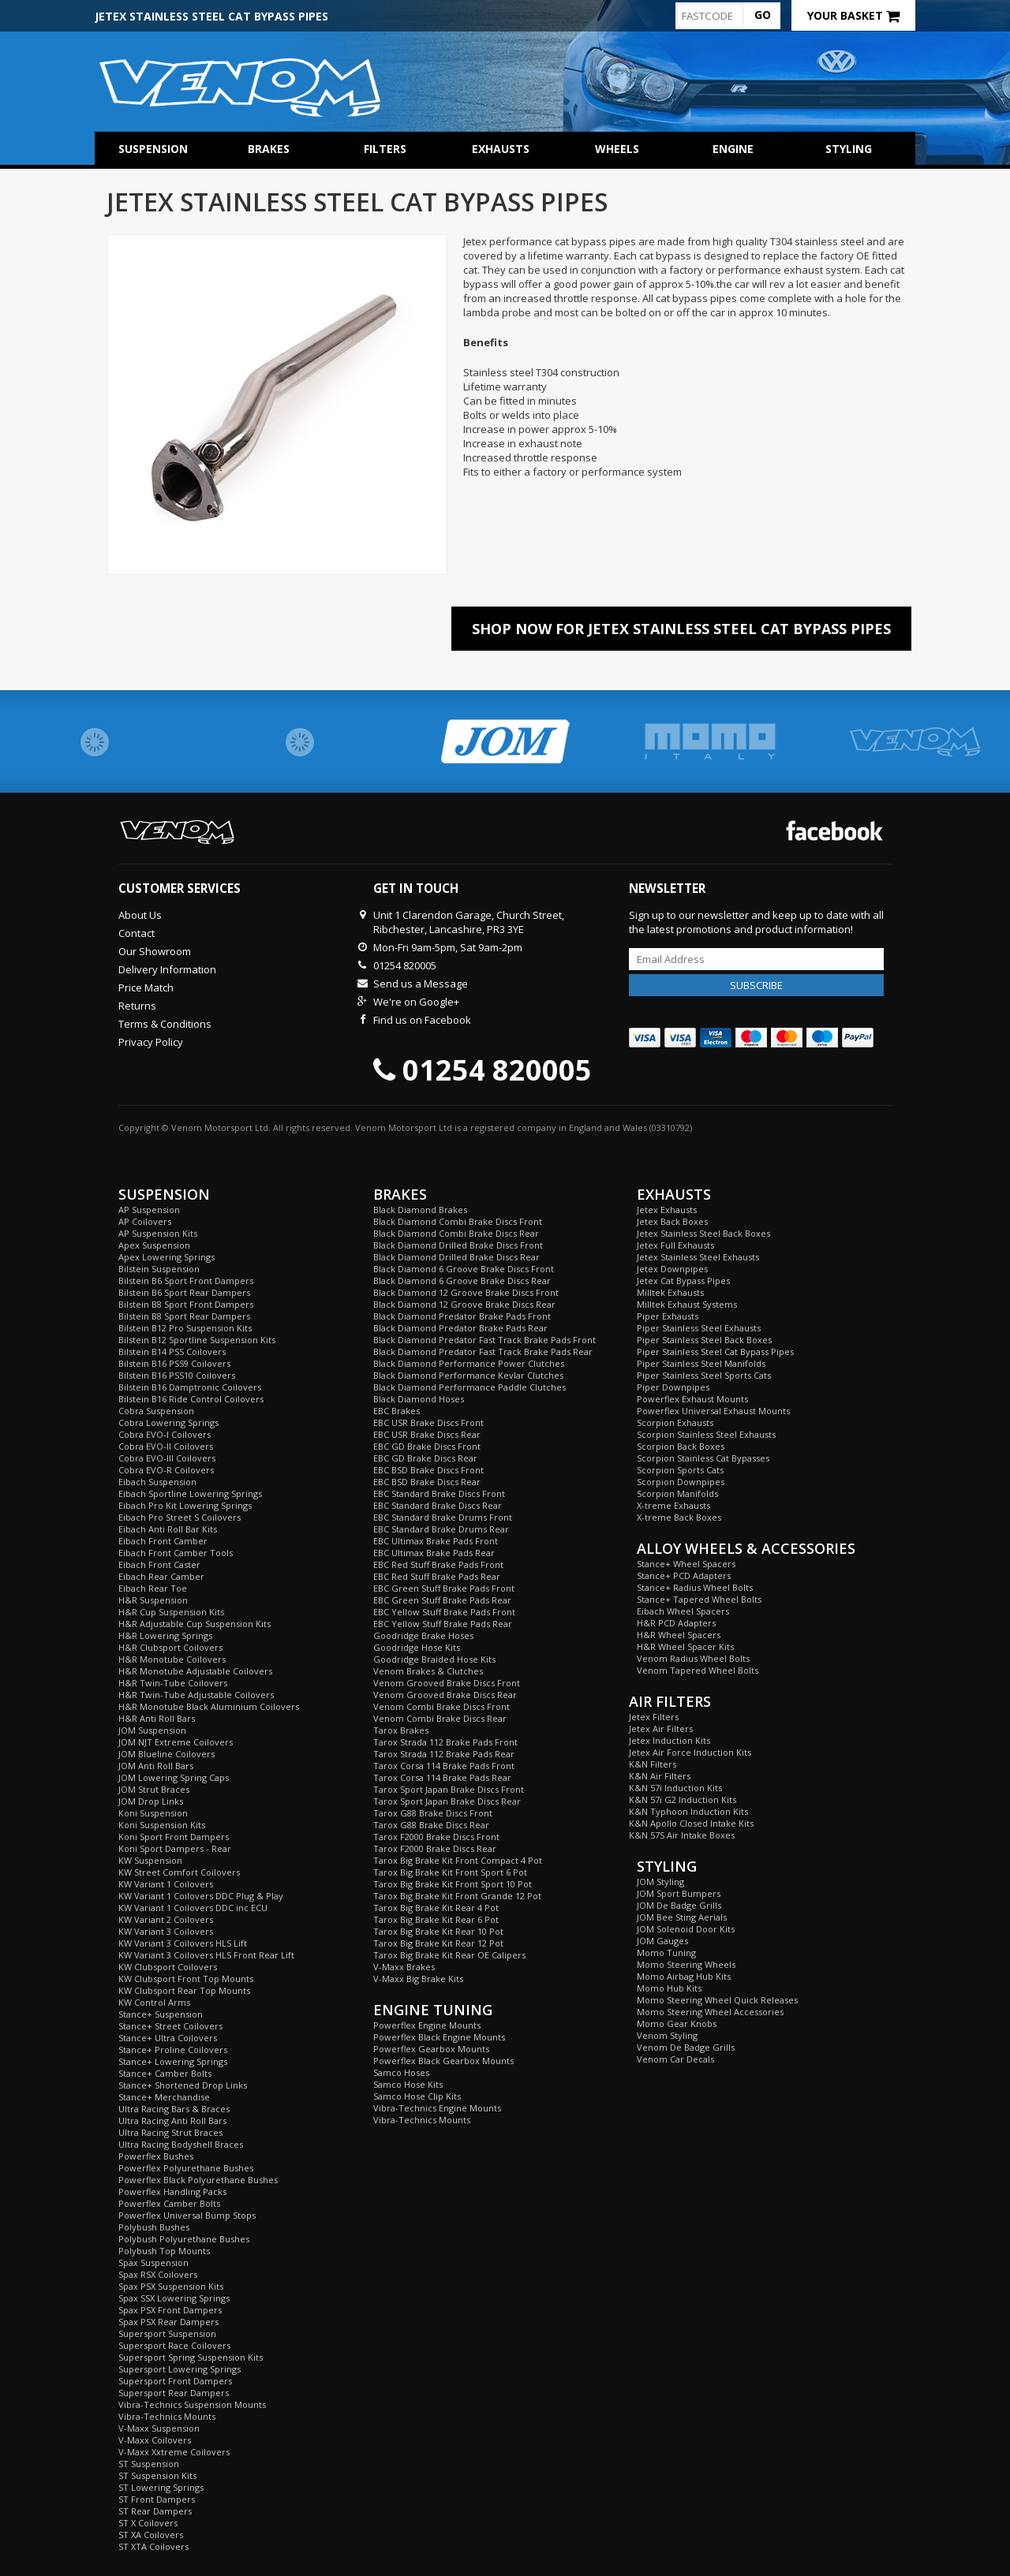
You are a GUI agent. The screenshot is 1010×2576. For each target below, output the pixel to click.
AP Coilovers (144, 1221)
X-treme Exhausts (673, 1505)
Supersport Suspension (167, 2333)
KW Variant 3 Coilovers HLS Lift (182, 1943)
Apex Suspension (154, 1245)
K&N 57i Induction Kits (675, 1788)
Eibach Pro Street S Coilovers (179, 1517)
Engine (733, 148)
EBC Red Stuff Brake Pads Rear (436, 1576)
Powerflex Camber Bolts (169, 2203)
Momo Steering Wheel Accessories (710, 2012)
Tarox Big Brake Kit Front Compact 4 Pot (457, 1860)
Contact (136, 933)
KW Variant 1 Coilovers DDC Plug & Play (200, 1896)
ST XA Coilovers (150, 2535)
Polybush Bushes (153, 2227)
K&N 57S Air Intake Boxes (682, 1835)
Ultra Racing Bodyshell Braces (180, 2144)
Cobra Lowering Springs (168, 1422)
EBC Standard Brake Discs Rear (437, 1505)
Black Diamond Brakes (420, 1209)
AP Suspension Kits (157, 1233)
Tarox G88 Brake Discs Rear (431, 1825)
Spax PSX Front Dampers (170, 2310)
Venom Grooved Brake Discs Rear (445, 1695)
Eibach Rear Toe (152, 1588)
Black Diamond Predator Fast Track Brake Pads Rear (483, 1351)
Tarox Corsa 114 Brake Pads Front (443, 1765)
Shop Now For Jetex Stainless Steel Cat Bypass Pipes (681, 628)
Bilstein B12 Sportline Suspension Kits (196, 1340)
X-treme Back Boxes (679, 1517)
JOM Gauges (662, 1941)
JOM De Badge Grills (679, 1905)
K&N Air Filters (659, 1776)
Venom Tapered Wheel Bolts (697, 1670)
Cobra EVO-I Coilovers (164, 1434)
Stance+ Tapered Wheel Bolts (699, 1599)
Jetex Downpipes (672, 1269)
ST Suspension (148, 2464)
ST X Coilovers (148, 2523)
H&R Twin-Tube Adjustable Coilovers (196, 1695)
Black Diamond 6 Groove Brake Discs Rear (462, 1280)
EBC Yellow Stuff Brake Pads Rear (442, 1624)
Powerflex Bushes (155, 2156)
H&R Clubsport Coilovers (170, 1647)
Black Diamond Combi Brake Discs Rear (456, 1233)
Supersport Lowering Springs (179, 2369)
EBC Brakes (396, 1411)
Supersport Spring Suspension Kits (190, 2357)
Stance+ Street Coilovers (170, 2026)
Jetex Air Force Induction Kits (690, 1752)
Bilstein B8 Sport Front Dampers (185, 1304)
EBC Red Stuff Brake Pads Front (438, 1564)
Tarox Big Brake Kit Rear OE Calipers (449, 1955)
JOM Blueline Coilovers (166, 1754)
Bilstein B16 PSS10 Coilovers (176, 1375)
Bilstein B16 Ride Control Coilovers (191, 1399)
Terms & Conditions (164, 1024)
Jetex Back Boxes (672, 1221)
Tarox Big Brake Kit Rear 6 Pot (436, 1919)
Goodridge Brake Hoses (423, 1635)
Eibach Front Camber (163, 1541)
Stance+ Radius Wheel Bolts (695, 1587)
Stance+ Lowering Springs (172, 2061)
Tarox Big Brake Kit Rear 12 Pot (438, 1943)
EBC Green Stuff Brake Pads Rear (442, 1600)
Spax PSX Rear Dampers (168, 2322)
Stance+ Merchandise (164, 2097)
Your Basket (853, 15)
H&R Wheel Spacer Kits (685, 1646)
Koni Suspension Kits (161, 1825)
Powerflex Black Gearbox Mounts (443, 2060)
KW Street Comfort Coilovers (179, 1872)
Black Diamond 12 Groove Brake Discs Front (466, 1292)
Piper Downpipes (673, 1387)
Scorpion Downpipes (680, 1482)
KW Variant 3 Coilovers (165, 1931)
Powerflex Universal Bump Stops (187, 2215)
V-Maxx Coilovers (154, 2440)
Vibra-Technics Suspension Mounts (192, 2404)
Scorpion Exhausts (675, 1422)
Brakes (269, 148)
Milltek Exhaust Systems (687, 1304)
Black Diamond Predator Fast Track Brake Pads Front (484, 1340)
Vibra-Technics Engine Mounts (437, 2108)
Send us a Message (420, 983)
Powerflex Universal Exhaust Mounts (713, 1411)
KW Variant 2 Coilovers (165, 1919)
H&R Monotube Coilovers (172, 1659)
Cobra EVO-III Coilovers (166, 1458)
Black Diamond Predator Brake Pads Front (462, 1316)
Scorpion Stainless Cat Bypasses (703, 1458)
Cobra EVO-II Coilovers (165, 1446)
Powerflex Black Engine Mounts (439, 2037)
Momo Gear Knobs (676, 2023)
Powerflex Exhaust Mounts (692, 1399)
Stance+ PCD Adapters (684, 1575)
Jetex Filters (654, 1717)
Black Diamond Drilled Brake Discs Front (458, 1245)
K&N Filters (652, 1764)
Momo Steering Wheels (686, 1964)
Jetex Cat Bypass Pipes (683, 1280)
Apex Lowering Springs (166, 1257)
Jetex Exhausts (667, 1209)
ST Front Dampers (156, 2499)
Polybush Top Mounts (164, 2251)
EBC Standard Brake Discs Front (439, 1493)
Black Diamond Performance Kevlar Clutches (468, 1375)
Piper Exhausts (667, 1316)
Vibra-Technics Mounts (166, 2416)
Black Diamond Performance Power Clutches (468, 1363)
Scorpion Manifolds (677, 1493)
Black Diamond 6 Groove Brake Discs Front (463, 1269)
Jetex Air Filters (661, 1728)
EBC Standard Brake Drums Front (442, 1517)
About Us (140, 915)
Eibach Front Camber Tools (175, 1553)
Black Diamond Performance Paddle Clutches (469, 1387)
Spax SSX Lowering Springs (174, 2298)
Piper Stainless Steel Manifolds (701, 1363)
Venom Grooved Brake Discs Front (446, 1683)
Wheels (617, 148)
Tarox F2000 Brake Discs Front (436, 1836)
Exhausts (500, 148)
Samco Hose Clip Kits (417, 2096)
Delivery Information (167, 969)
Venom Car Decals (675, 2059)
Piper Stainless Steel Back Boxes (704, 1340)
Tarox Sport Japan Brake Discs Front (448, 1789)
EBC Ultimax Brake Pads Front (435, 1541)
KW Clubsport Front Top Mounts (185, 1978)
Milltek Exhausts (670, 1292)
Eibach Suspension (157, 1482)
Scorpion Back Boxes (680, 1446)
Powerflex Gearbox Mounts (431, 2049)
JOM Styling (660, 1881)
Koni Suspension (153, 1813)
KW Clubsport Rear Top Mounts (184, 1990)
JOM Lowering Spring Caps (173, 1777)
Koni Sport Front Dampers (173, 1836)
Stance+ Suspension (160, 2014)
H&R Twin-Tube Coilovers (172, 1683)
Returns (137, 1006)
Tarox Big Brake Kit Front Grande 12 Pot (457, 1896)
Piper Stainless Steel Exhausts (699, 1328)
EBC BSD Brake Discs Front (428, 1470)
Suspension (153, 148)
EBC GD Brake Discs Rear (425, 1458)
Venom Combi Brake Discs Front (441, 1706)
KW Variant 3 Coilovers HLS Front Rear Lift (206, 1955)
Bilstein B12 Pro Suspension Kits (185, 1328)
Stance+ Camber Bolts (164, 2073)
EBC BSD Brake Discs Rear (427, 1482)
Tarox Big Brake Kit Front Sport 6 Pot (450, 1872)
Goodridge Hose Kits (416, 1647)
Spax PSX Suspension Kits (170, 2286)
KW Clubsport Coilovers (167, 1967)
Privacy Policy (150, 1042)
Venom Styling (667, 2035)
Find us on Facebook (422, 1020)
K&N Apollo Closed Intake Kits (691, 1823)
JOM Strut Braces (153, 1789)
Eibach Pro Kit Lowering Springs (185, 1505)
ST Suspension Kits (157, 2475)
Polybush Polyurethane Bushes (183, 2239)
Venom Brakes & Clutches (428, 1671)
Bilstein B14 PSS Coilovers (172, 1351)
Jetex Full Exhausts (675, 1245)
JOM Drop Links (150, 1801)
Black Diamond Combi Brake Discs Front (457, 1221)
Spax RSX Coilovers (157, 2274)
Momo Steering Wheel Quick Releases (717, 2000)
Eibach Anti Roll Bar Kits (167, 1529)
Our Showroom (154, 951)
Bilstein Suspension (159, 1269)
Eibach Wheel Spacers (683, 1611)
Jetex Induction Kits (669, 1740)
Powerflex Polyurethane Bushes (185, 2168)
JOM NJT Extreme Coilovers (175, 1742)
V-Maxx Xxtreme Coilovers (174, 2452)
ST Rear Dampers (155, 2511)
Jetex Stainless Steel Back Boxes (703, 1233)
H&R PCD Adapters (676, 1623)
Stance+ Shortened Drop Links (182, 2085)
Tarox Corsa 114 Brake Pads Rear (442, 1777)
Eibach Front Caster (159, 1564)
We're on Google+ (416, 1002)
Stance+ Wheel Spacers (686, 1564)
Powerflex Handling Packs (172, 2191)
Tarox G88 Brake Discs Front (432, 1813)
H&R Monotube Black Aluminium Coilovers (208, 1706)
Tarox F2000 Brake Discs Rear (434, 1848)
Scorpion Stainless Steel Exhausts (706, 1434)
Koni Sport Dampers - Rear (174, 1848)
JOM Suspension (152, 1730)
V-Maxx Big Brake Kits (418, 1978)
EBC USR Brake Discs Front (428, 1422)
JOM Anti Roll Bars (155, 1765)
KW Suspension (150, 1860)
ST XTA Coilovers (153, 2546)
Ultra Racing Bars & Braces (174, 2109)
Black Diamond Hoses (418, 1399)
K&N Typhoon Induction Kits (688, 1811)
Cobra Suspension (156, 1411)
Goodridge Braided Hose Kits (434, 1659)
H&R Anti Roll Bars (156, 1718)
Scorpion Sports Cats (680, 1470)
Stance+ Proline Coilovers (172, 2049)
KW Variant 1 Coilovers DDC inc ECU (192, 1907)
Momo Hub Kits (669, 1988)
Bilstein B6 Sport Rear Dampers (184, 1292)
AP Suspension (149, 1209)
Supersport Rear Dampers (173, 2393)
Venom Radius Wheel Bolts (693, 1658)
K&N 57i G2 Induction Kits (682, 1799)
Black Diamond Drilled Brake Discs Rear (456, 1257)
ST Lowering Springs (161, 2487)
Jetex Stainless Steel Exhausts (698, 1257)
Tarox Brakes (400, 1730)
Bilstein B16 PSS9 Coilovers (174, 1363)
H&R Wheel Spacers (678, 1635)
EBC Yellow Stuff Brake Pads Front (444, 1612)
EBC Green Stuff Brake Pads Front (443, 1588)
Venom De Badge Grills (686, 2047)
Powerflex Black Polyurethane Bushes (198, 2180)
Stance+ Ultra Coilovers (167, 2038)
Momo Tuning (666, 1952)
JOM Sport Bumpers (678, 1893)
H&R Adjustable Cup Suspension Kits (194, 1624)
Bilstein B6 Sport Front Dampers (185, 1280)
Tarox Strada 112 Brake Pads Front (445, 1742)
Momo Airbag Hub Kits (684, 1976)
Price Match (146, 987)
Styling (848, 148)
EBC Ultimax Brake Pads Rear (434, 1553)
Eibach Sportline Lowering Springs (190, 1493)
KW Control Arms (154, 2002)
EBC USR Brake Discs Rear (427, 1434)
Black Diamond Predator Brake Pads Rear (460, 1328)
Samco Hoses (401, 2072)
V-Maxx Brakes (404, 1967)
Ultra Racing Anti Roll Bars (172, 2120)
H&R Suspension (153, 1600)
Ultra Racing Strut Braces (170, 2132)
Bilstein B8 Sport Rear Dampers (184, 1316)
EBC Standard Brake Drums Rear (441, 1529)
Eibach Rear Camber (161, 1576)
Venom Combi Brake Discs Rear (440, 1718)
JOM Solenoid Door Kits (686, 1929)
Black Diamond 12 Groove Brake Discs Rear (464, 1304)
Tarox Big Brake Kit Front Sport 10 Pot (452, 1884)
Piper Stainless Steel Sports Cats (704, 1375)
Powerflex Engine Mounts (427, 2025)
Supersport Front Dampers (175, 2381)
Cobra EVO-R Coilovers (166, 1470)
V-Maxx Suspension (159, 2428)
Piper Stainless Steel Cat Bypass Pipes (715, 1351)
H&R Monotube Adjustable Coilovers (195, 1671)
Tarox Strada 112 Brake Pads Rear (443, 1754)
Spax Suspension (153, 2262)
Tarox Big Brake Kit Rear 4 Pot (436, 1907)
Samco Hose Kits (408, 2084)
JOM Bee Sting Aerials (682, 1917)
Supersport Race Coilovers (174, 2345)
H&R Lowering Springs (165, 1635)
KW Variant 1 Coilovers (165, 1884)
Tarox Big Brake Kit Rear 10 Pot (438, 1931)
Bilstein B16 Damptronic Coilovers (189, 1387)
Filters (385, 148)
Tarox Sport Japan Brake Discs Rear (447, 1801)
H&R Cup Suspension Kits (171, 1612)
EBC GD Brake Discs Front (427, 1446)
